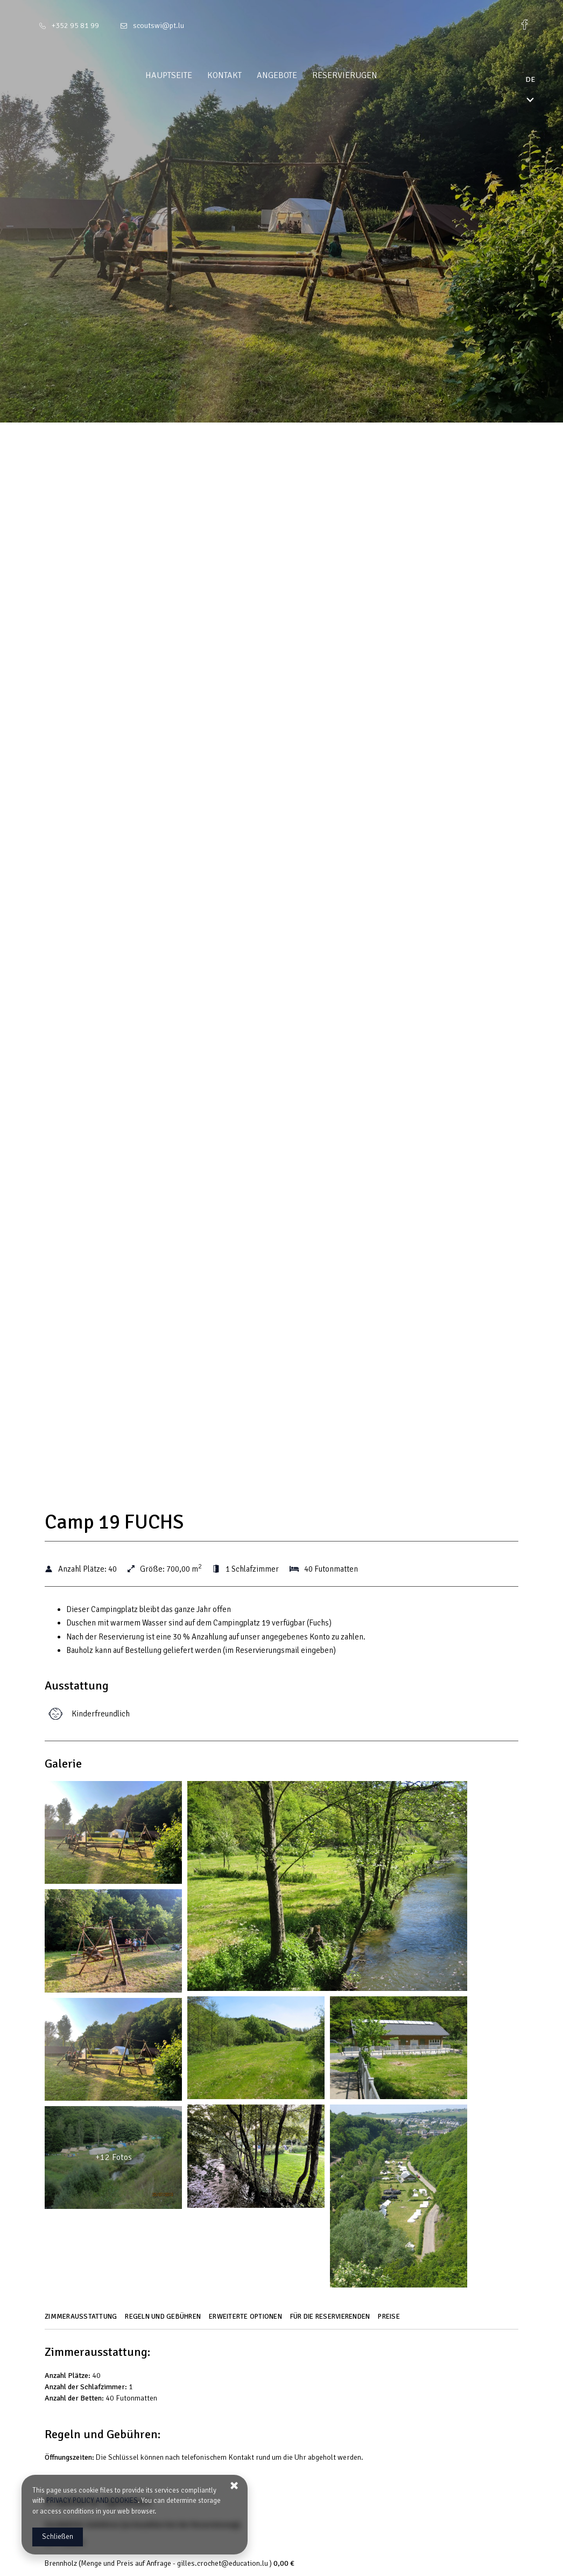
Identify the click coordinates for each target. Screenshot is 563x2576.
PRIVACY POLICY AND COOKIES (92, 2500)
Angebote (297, 75)
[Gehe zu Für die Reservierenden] (331, 2320)
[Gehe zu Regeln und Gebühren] (164, 2320)
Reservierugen (365, 75)
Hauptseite (189, 75)
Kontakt (245, 75)
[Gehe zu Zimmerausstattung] (82, 2320)
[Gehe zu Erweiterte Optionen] (247, 2320)
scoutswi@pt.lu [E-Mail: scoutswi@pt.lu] (158, 25)
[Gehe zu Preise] (390, 2320)
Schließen (57, 2536)
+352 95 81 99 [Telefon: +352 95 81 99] (75, 25)
